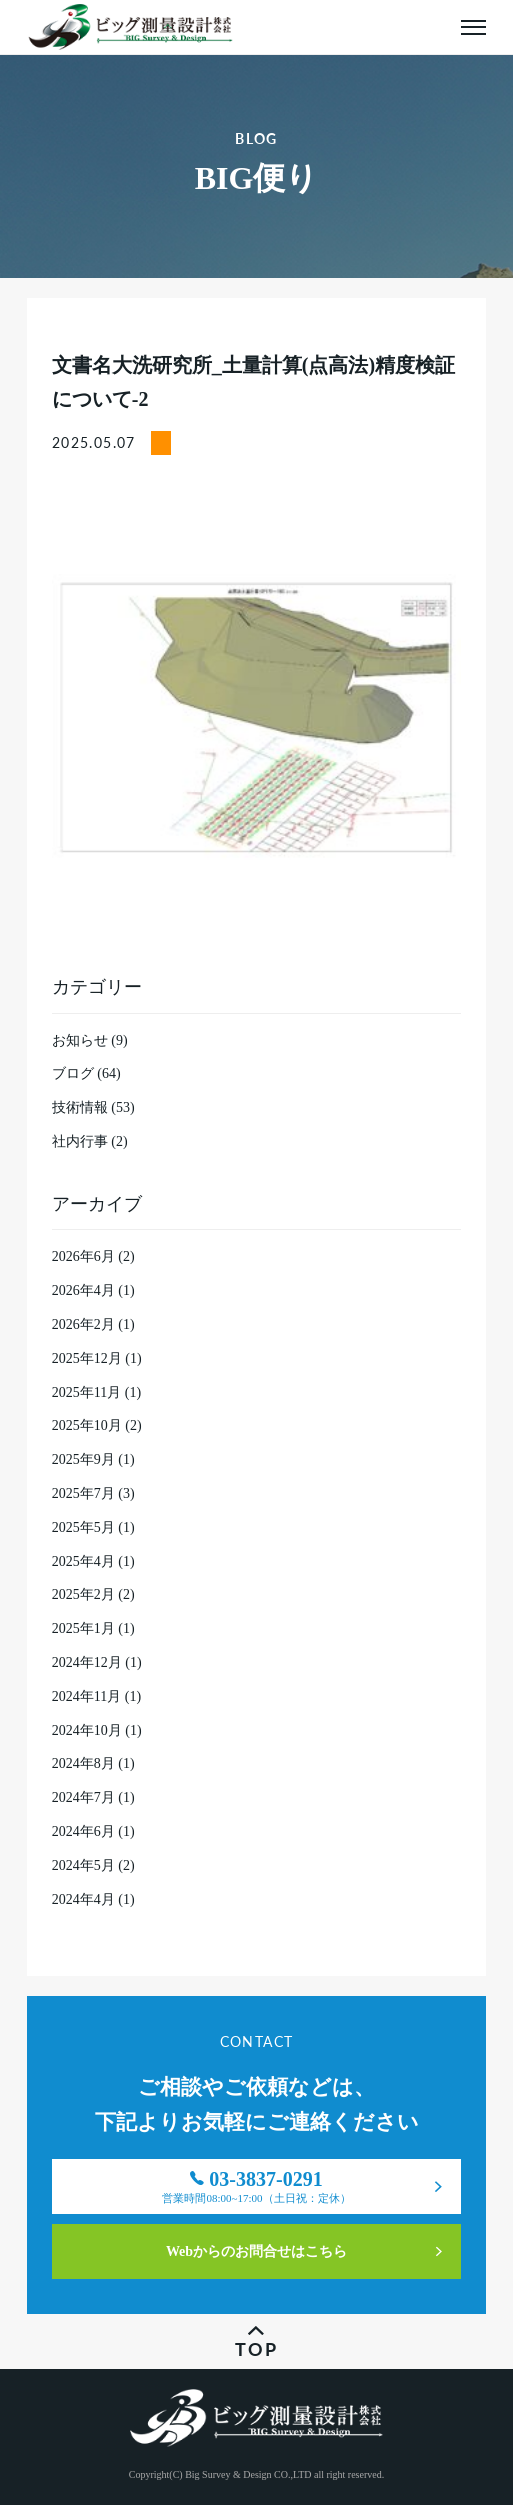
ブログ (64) (86, 1073)
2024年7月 (83, 1797)
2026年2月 (83, 1324)
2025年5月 (83, 1527)
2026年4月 (83, 1290)
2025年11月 (86, 1392)
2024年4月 (83, 1899)
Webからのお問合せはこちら (256, 2251)
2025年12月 (87, 1358)
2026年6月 (83, 1256)
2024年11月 (86, 1696)
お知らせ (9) (90, 1040)
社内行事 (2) (90, 1141)
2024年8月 (83, 1763)
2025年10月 (87, 1425)
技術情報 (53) (93, 1107)
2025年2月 (83, 1594)
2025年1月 (83, 1628)
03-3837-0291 (256, 2191)
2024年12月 (87, 1662)
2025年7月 (83, 1493)
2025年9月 (83, 1459)
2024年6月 (83, 1831)
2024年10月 (87, 1730)
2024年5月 (83, 1865)
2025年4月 (83, 1561)
